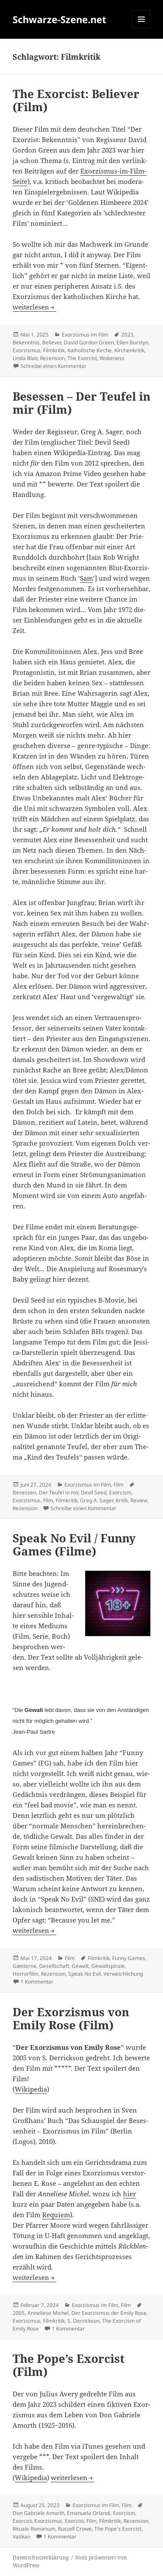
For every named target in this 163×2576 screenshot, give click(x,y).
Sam (86, 578)
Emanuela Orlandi (88, 2513)
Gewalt (80, 1966)
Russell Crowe (75, 2528)
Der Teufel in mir (58, 1492)
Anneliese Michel (48, 2313)
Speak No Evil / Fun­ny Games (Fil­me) (74, 1544)
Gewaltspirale (108, 1966)
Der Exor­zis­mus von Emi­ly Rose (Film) (71, 2018)
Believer (51, 342)
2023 (127, 334)
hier (129, 2193)
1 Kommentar (36, 1981)
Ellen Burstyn (132, 342)
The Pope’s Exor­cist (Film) (69, 2365)
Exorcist (22, 2521)
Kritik (122, 1500)
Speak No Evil (84, 1973)
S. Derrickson (83, 2320)
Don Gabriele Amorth (38, 2513)
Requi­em (56, 2214)
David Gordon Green (89, 342)
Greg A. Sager (96, 1500)
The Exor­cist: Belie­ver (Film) (76, 100)
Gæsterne (25, 1966)
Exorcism (120, 1492)
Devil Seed (93, 1492)
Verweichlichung (123, 1973)
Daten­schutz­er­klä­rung (41, 2557)
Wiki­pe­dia (31, 2089)
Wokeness (112, 358)
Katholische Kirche (89, 350)
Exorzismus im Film (85, 334)
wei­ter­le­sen (34, 307)
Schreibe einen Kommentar (53, 366)
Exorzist (74, 2521)
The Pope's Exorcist (117, 2528)
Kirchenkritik (129, 350)
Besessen (24, 1492)
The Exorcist (82, 358)
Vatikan (21, 2536)
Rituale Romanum (34, 2528)
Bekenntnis (26, 342)
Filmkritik (54, 350)
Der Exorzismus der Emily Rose (108, 2313)
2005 (19, 2313)
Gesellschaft (54, 1966)
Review (138, 1500)
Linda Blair (25, 358)
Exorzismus (26, 350)
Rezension (52, 358)
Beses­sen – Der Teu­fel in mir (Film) (81, 402)
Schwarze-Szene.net (59, 19)
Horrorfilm (25, 1973)
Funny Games (128, 1958)
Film (118, 1484)
